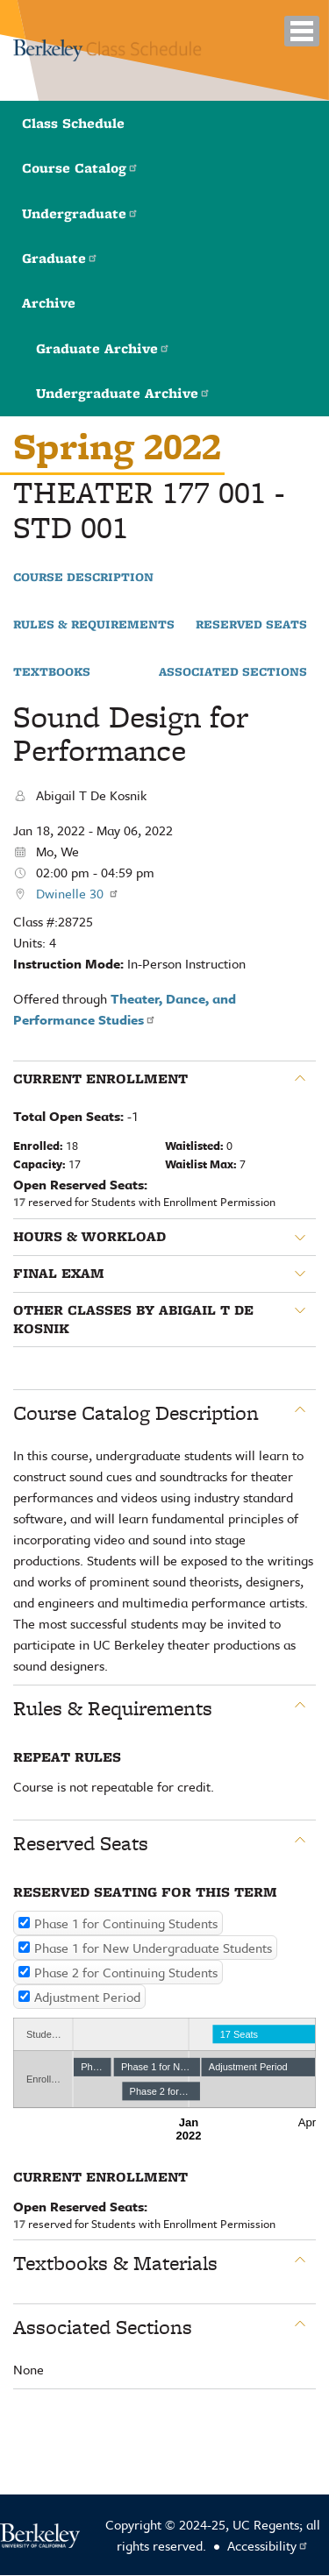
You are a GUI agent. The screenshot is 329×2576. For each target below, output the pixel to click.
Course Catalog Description (136, 1413)
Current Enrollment (100, 1079)
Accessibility (268, 2545)
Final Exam (58, 1273)
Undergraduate (80, 213)
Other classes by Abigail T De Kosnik (133, 1320)
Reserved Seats (251, 625)
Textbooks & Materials (115, 2263)
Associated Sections (233, 672)
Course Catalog (80, 168)
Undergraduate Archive (123, 393)
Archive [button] (48, 303)
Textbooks (51, 672)
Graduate (60, 258)
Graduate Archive (103, 348)
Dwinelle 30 (77, 893)
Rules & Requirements (94, 625)
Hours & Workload (89, 1236)
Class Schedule (73, 123)
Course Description (83, 577)
